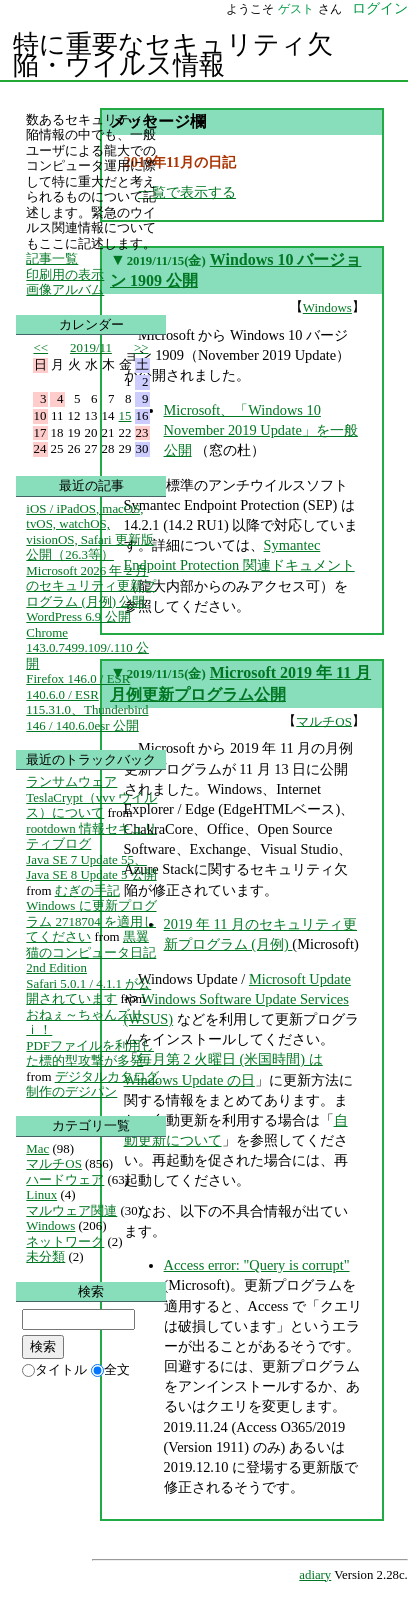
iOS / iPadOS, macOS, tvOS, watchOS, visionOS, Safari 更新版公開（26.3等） (90, 532)
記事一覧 (52, 258)
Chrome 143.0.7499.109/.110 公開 (87, 648)
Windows (327, 307)
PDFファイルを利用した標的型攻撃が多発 (90, 1053)
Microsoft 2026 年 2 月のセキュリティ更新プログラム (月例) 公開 (91, 586)
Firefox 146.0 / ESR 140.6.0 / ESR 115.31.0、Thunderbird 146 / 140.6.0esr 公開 (87, 702)
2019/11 (91, 347)
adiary (315, 1575)
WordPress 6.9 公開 (78, 616)
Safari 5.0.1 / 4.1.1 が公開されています (88, 991)
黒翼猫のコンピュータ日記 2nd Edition (91, 952)
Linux (41, 1194)
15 (125, 415)
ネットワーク (65, 1241)
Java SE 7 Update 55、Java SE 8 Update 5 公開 (91, 867)
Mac (37, 1148)
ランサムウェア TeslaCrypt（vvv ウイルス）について (91, 797)
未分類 (45, 1256)
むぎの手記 (87, 890)
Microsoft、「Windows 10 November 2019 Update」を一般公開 (261, 430)
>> (141, 347)
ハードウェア (65, 1179)
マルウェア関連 (71, 1210)
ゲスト (296, 9)
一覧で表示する (187, 192)
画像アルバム (65, 289)
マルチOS (324, 720)
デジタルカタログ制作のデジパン (92, 1084)
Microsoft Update (300, 979)
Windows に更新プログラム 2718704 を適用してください (91, 921)
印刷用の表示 (65, 274)
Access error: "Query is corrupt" (257, 1265)
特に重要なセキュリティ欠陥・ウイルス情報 (173, 55)
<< (41, 347)
